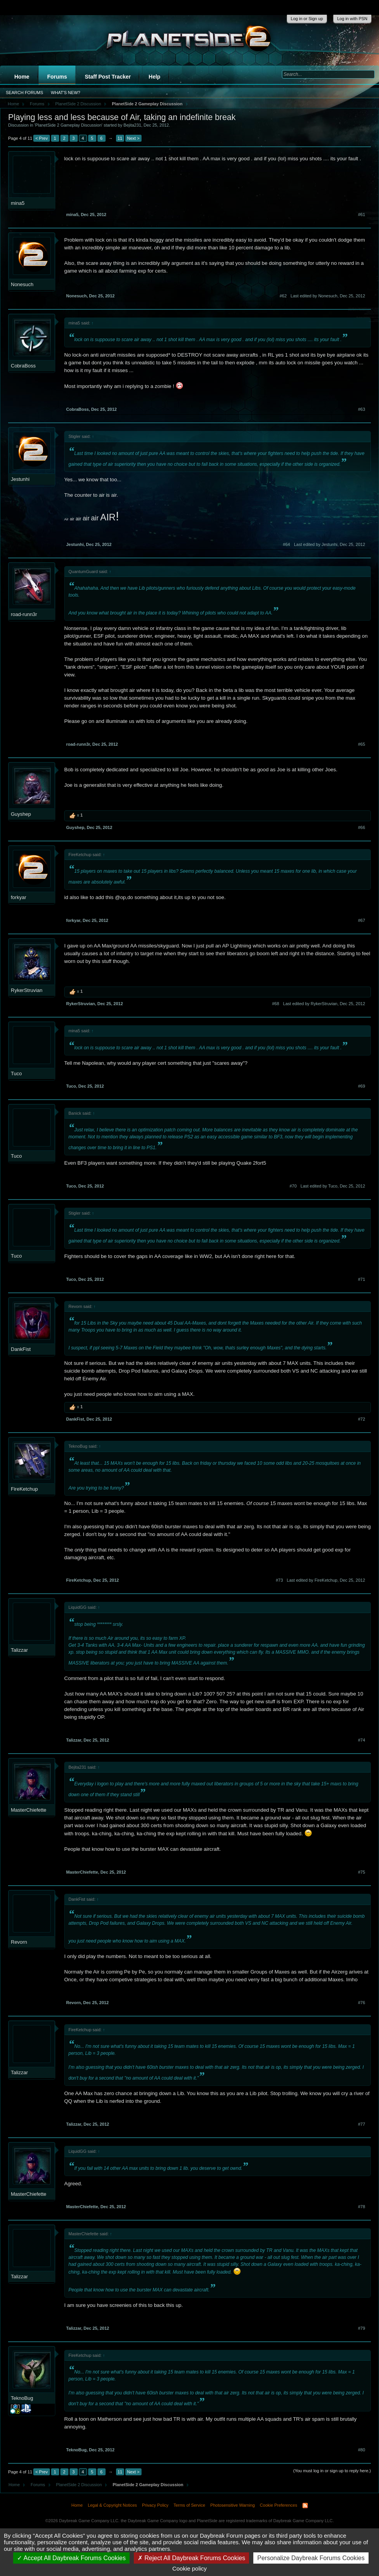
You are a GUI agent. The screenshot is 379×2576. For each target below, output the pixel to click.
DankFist (21, 1349)
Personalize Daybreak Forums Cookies (310, 2558)
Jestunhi (20, 479)
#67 (361, 920)
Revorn (19, 1942)
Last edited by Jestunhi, (329, 544)
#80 (361, 2449)
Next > (133, 138)
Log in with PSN (352, 18)
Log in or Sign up (307, 18)
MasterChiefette (28, 1810)
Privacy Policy (155, 2505)
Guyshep (21, 814)
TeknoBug (22, 2398)
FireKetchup (24, 1489)
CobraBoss (23, 366)
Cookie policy (189, 2568)
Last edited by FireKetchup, (326, 1580)
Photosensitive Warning (232, 2505)
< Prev (41, 138)
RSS (305, 2505)
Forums (57, 77)
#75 (361, 1872)
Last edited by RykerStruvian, (324, 1003)
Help (154, 77)
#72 (361, 1419)
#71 (361, 1279)
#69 (361, 1086)
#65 (361, 744)
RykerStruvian (27, 990)
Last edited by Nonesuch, (327, 295)
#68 (275, 1003)
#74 (361, 1740)
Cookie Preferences (278, 2505)
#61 (361, 214)
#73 (279, 1580)
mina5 (17, 203)
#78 (361, 2206)
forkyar (18, 897)
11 (120, 138)
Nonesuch (22, 284)
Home (21, 77)
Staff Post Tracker (108, 77)
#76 (361, 2002)
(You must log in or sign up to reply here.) (332, 2470)
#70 (293, 1186)
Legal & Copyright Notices (112, 2505)
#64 (286, 544)
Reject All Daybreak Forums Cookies (191, 2558)
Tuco (16, 1073)
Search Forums (24, 92)
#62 (283, 295)
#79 (361, 2328)
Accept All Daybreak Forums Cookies (71, 2558)
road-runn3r (24, 614)
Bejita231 (132, 125)
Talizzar (19, 1650)
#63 (361, 409)
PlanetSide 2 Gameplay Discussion (68, 125)
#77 (361, 2124)
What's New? (65, 92)
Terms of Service (189, 2505)
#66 (361, 827)
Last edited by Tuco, (332, 1186)
